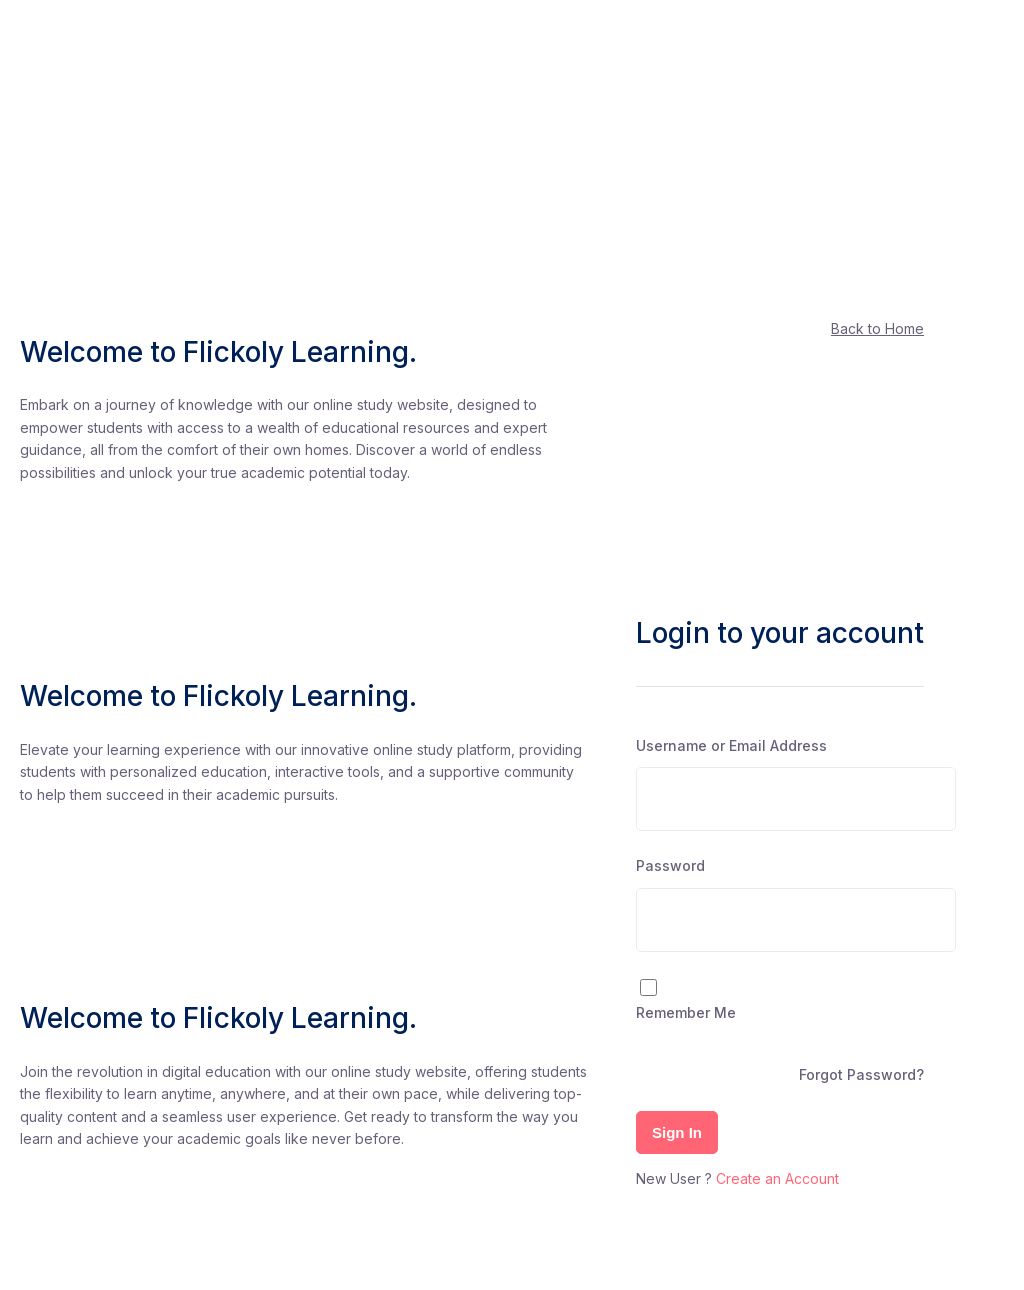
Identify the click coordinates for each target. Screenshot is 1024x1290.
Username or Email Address (731, 745)
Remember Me (686, 1012)
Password (670, 865)
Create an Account (777, 1178)
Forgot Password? (861, 1074)
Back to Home (877, 328)
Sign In (677, 1132)
